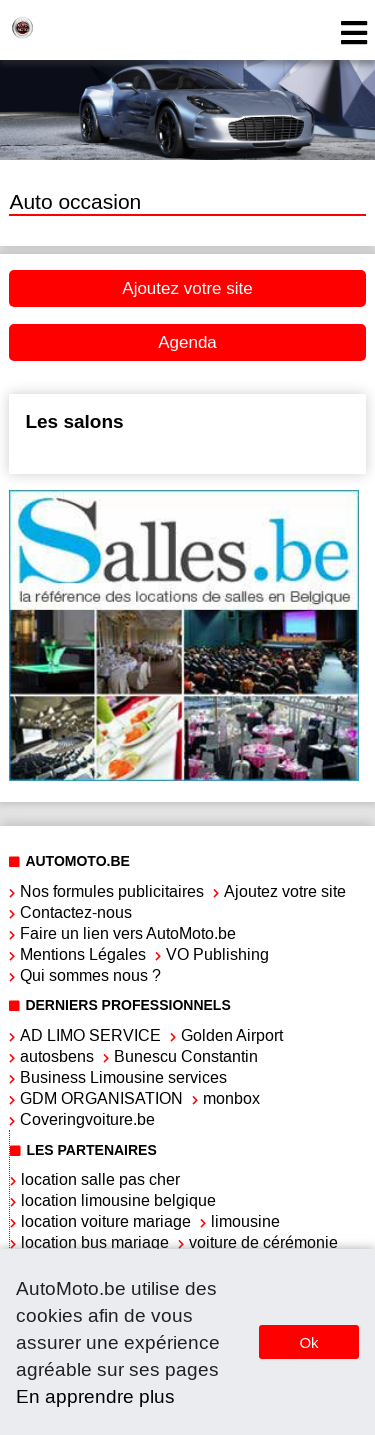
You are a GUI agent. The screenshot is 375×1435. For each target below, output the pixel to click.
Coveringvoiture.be (87, 1119)
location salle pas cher (100, 1179)
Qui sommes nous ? (90, 975)
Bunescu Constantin (186, 1056)
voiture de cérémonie (263, 1242)
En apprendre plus (95, 1396)
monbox (231, 1098)
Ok (308, 1342)
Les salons (74, 421)
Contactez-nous (76, 912)
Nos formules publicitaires (112, 891)
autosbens (57, 1056)
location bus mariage (95, 1242)
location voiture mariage (106, 1221)
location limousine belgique (118, 1200)
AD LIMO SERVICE (90, 1035)
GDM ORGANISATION (101, 1098)
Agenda (187, 342)
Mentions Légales (83, 954)
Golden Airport (232, 1035)
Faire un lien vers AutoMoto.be (128, 933)
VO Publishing (217, 954)
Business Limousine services (123, 1077)
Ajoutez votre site (187, 288)
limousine (245, 1221)
